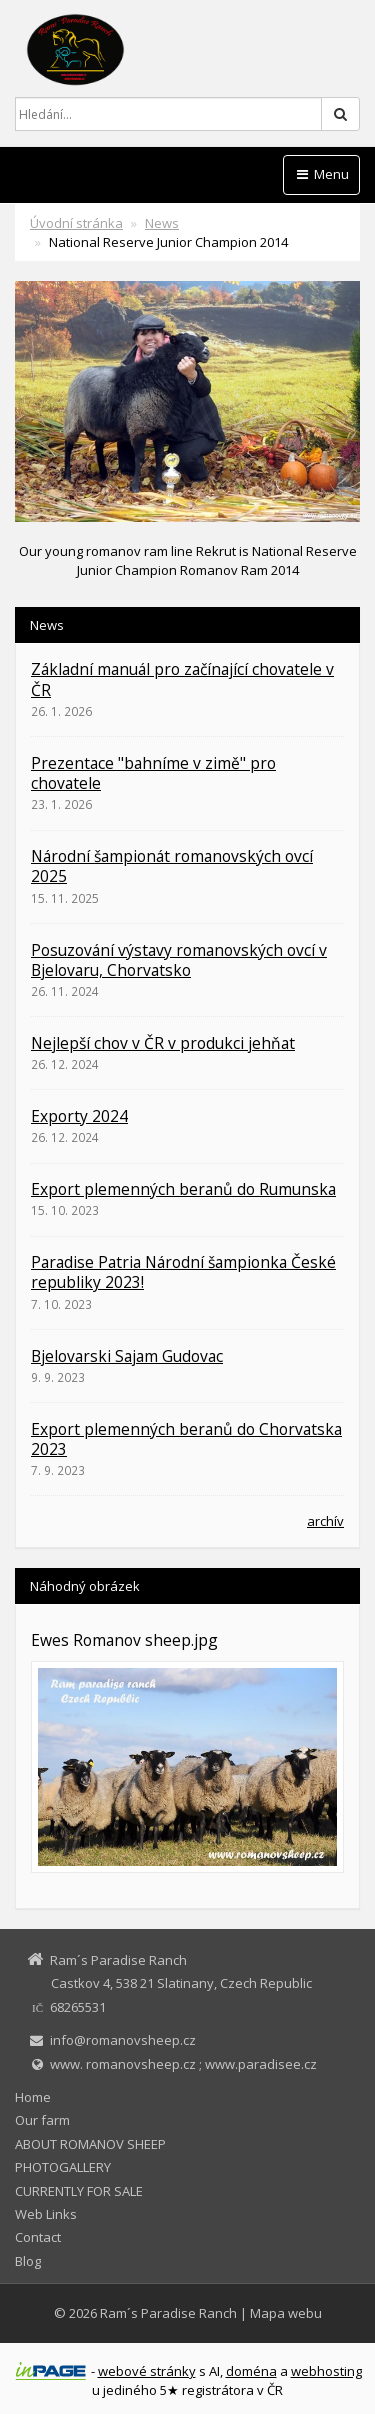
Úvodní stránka (76, 223)
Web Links (46, 2214)
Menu (321, 174)
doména (251, 2371)
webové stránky (147, 2371)
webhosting (326, 2371)
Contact (38, 2237)
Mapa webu (286, 2313)
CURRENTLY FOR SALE (79, 2191)
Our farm (42, 2120)
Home (33, 2097)
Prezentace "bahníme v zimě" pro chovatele (153, 773)
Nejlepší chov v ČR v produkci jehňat (163, 1043)
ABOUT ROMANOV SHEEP (90, 2144)
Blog (28, 2261)
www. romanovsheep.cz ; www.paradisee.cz (183, 2064)
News (162, 223)
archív (325, 1521)
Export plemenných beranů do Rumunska (183, 1189)
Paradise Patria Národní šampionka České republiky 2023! (183, 1272)
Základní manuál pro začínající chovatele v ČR (182, 679)
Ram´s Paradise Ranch (168, 2313)
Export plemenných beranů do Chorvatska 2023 (186, 1439)
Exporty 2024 (79, 1116)
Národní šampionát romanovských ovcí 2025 (172, 866)
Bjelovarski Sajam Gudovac (127, 1356)
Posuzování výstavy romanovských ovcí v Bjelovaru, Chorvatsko (179, 960)
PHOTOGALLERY (63, 2167)
